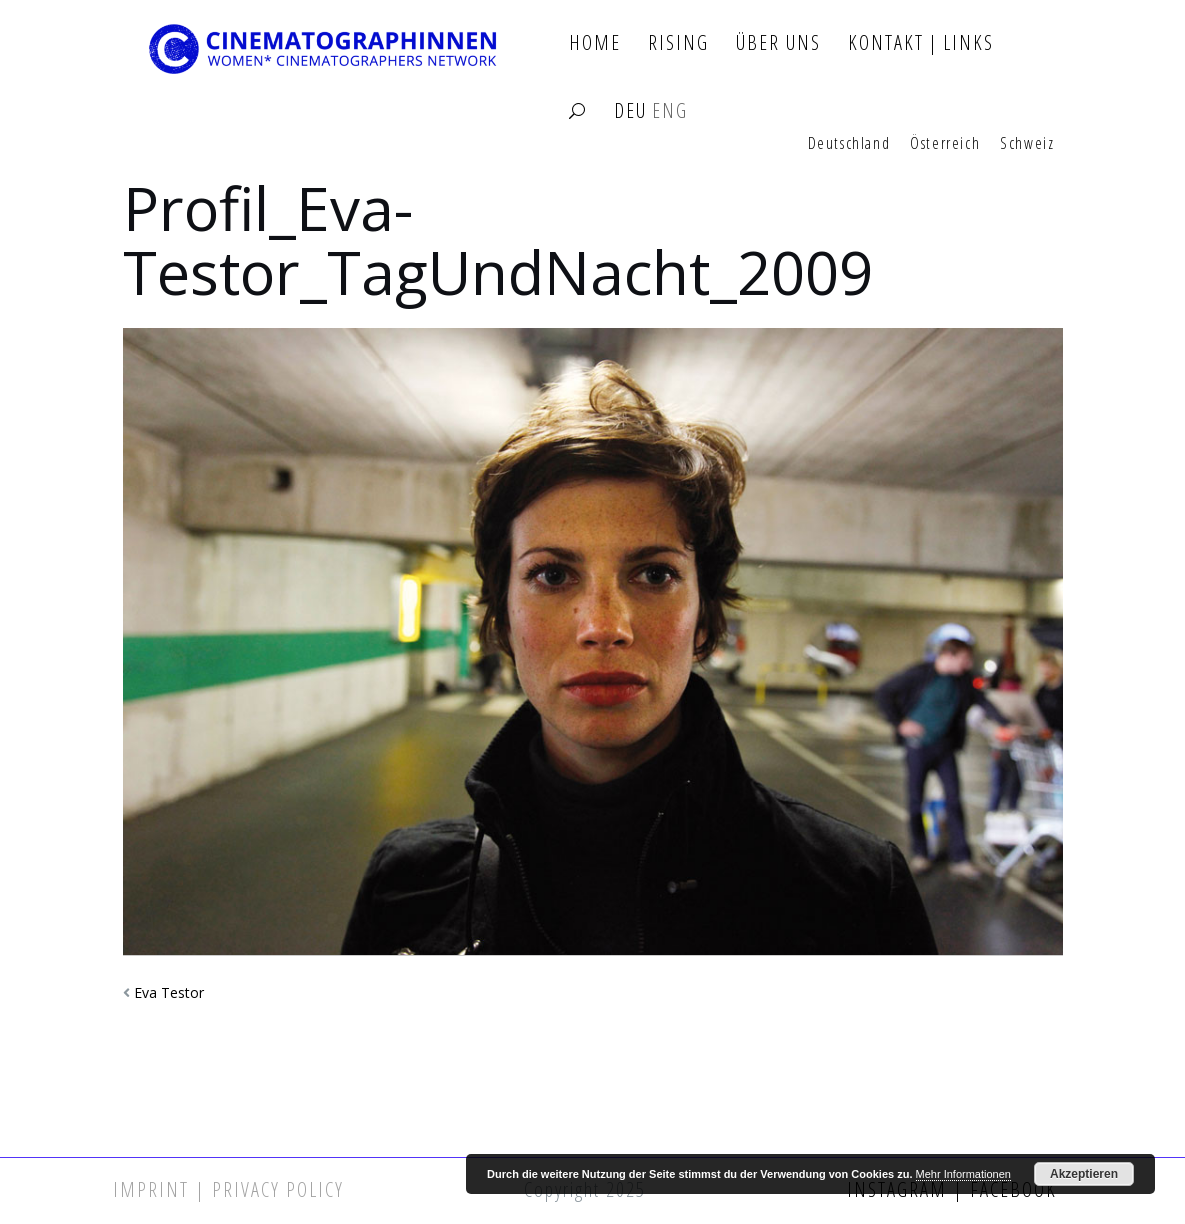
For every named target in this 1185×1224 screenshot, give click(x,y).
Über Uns (778, 43)
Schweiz (1027, 144)
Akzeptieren (1084, 1174)
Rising (678, 43)
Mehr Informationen (963, 1174)
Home (595, 43)
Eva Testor (169, 992)
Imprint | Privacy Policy (228, 1189)
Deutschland (849, 144)
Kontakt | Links (921, 43)
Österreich (945, 144)
